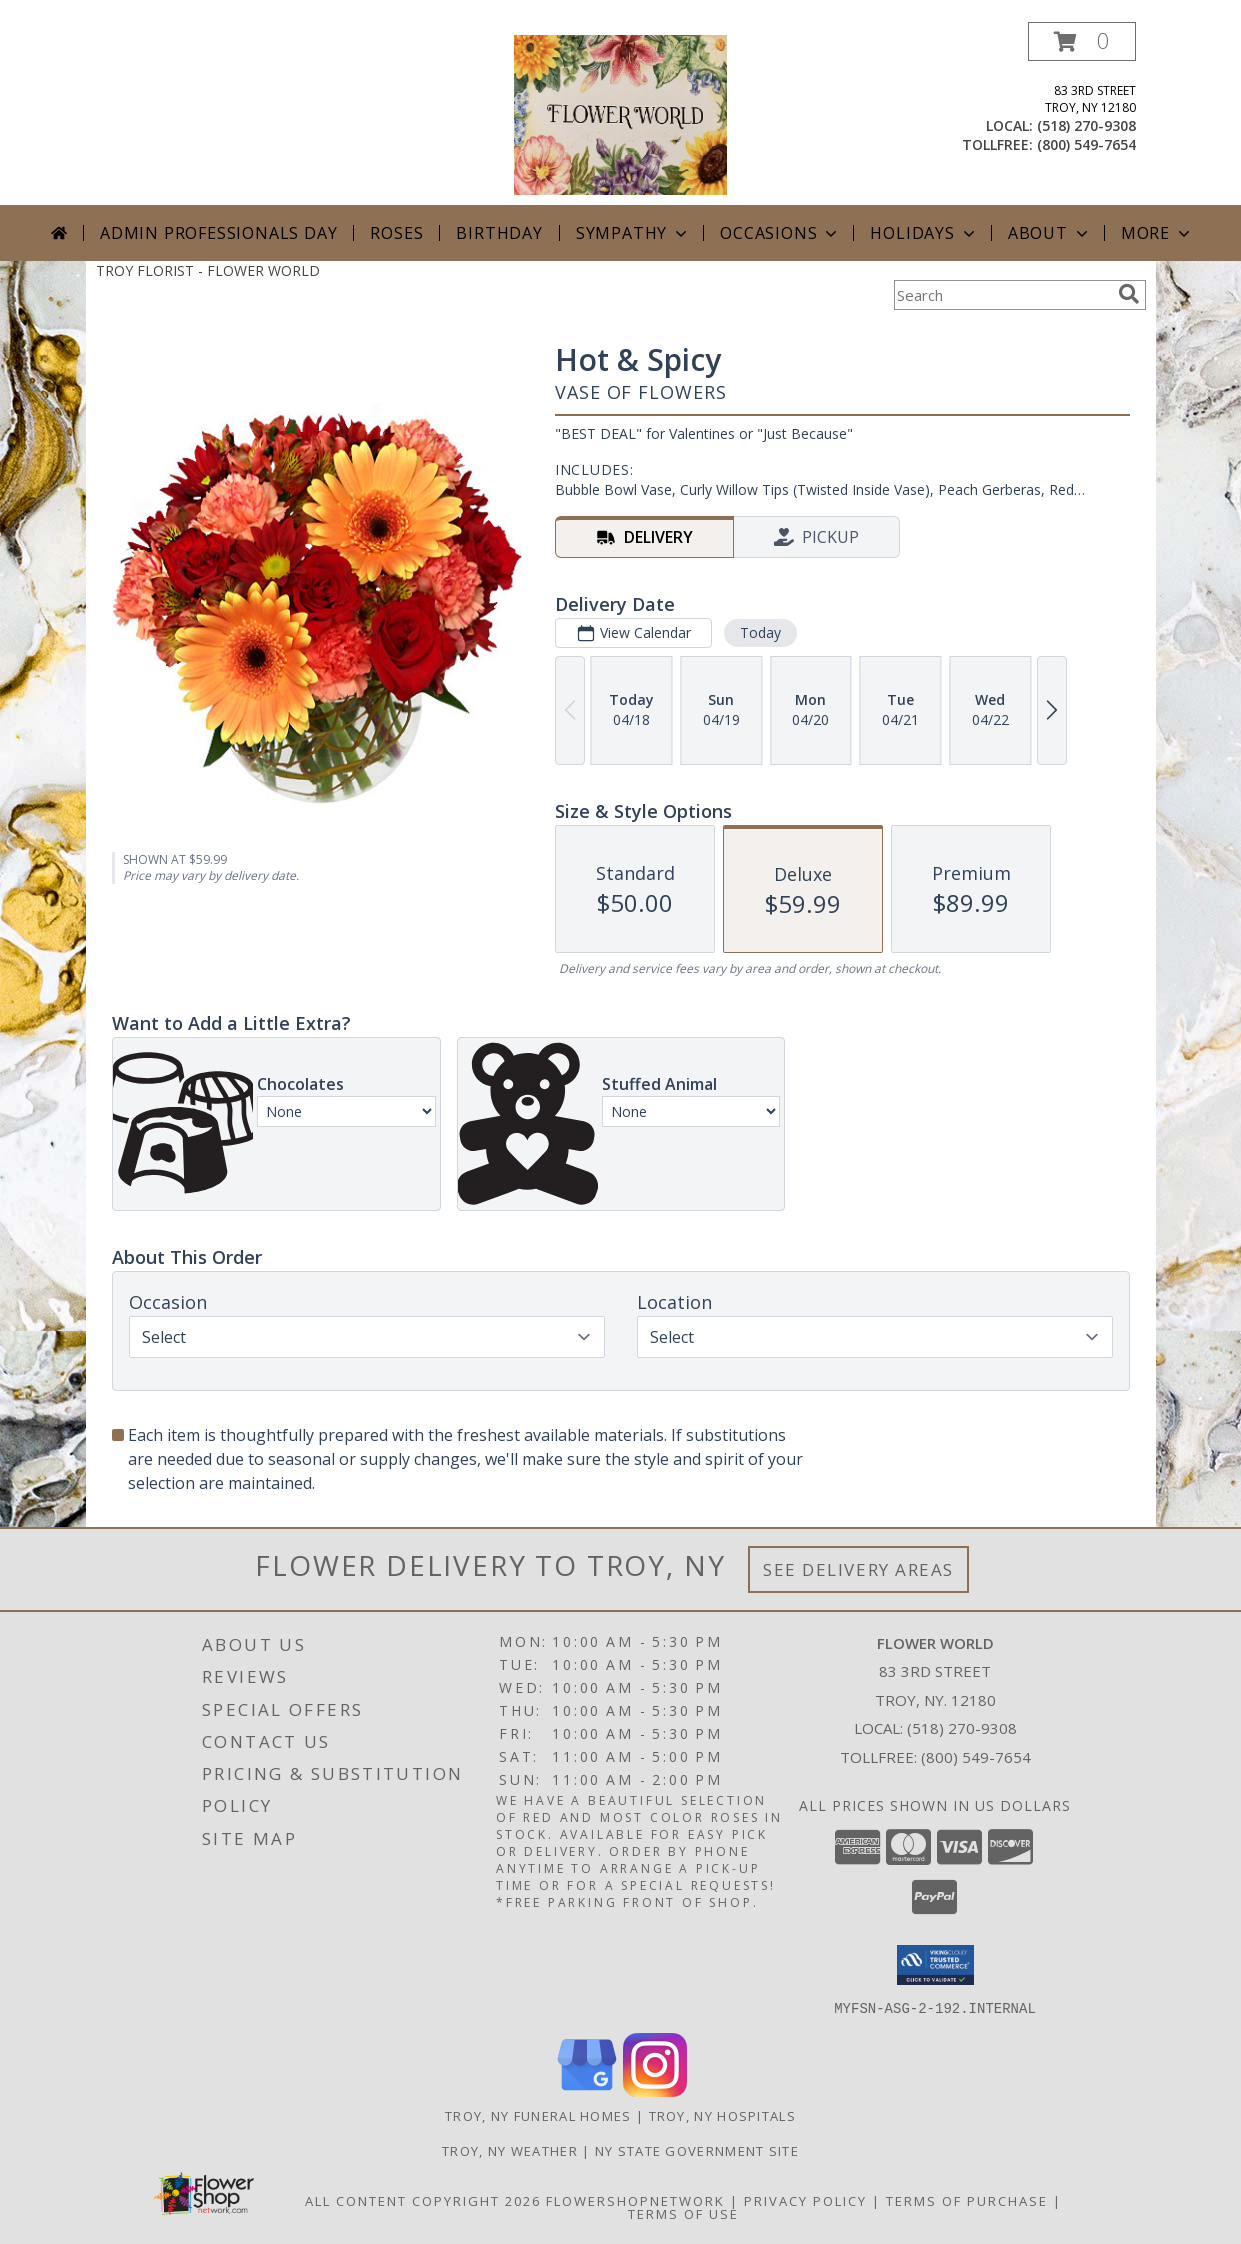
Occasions (780, 233)
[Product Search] (1002, 295)
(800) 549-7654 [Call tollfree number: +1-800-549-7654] (1086, 144)
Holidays (924, 233)
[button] (1082, 41)
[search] (1129, 294)
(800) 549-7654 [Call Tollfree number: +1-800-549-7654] (976, 1757)
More (1157, 233)
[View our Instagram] (655, 2090)
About (1050, 233)
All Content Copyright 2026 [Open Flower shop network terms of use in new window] (423, 2200)
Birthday (499, 233)
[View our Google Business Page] (587, 2090)
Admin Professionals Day (218, 233)
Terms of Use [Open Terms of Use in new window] (683, 2213)
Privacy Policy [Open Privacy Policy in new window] (805, 2200)
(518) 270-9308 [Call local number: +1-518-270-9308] (1086, 125)
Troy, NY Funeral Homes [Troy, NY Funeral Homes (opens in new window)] (538, 2115)
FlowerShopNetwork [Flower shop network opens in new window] (635, 2200)
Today (759, 632)
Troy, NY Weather (510, 2150)
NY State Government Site (697, 2150)
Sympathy (633, 233)
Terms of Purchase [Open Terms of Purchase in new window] (967, 2200)
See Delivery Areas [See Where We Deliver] (858, 1569)
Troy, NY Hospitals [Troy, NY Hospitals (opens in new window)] (722, 2115)
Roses (396, 233)
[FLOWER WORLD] (620, 113)
